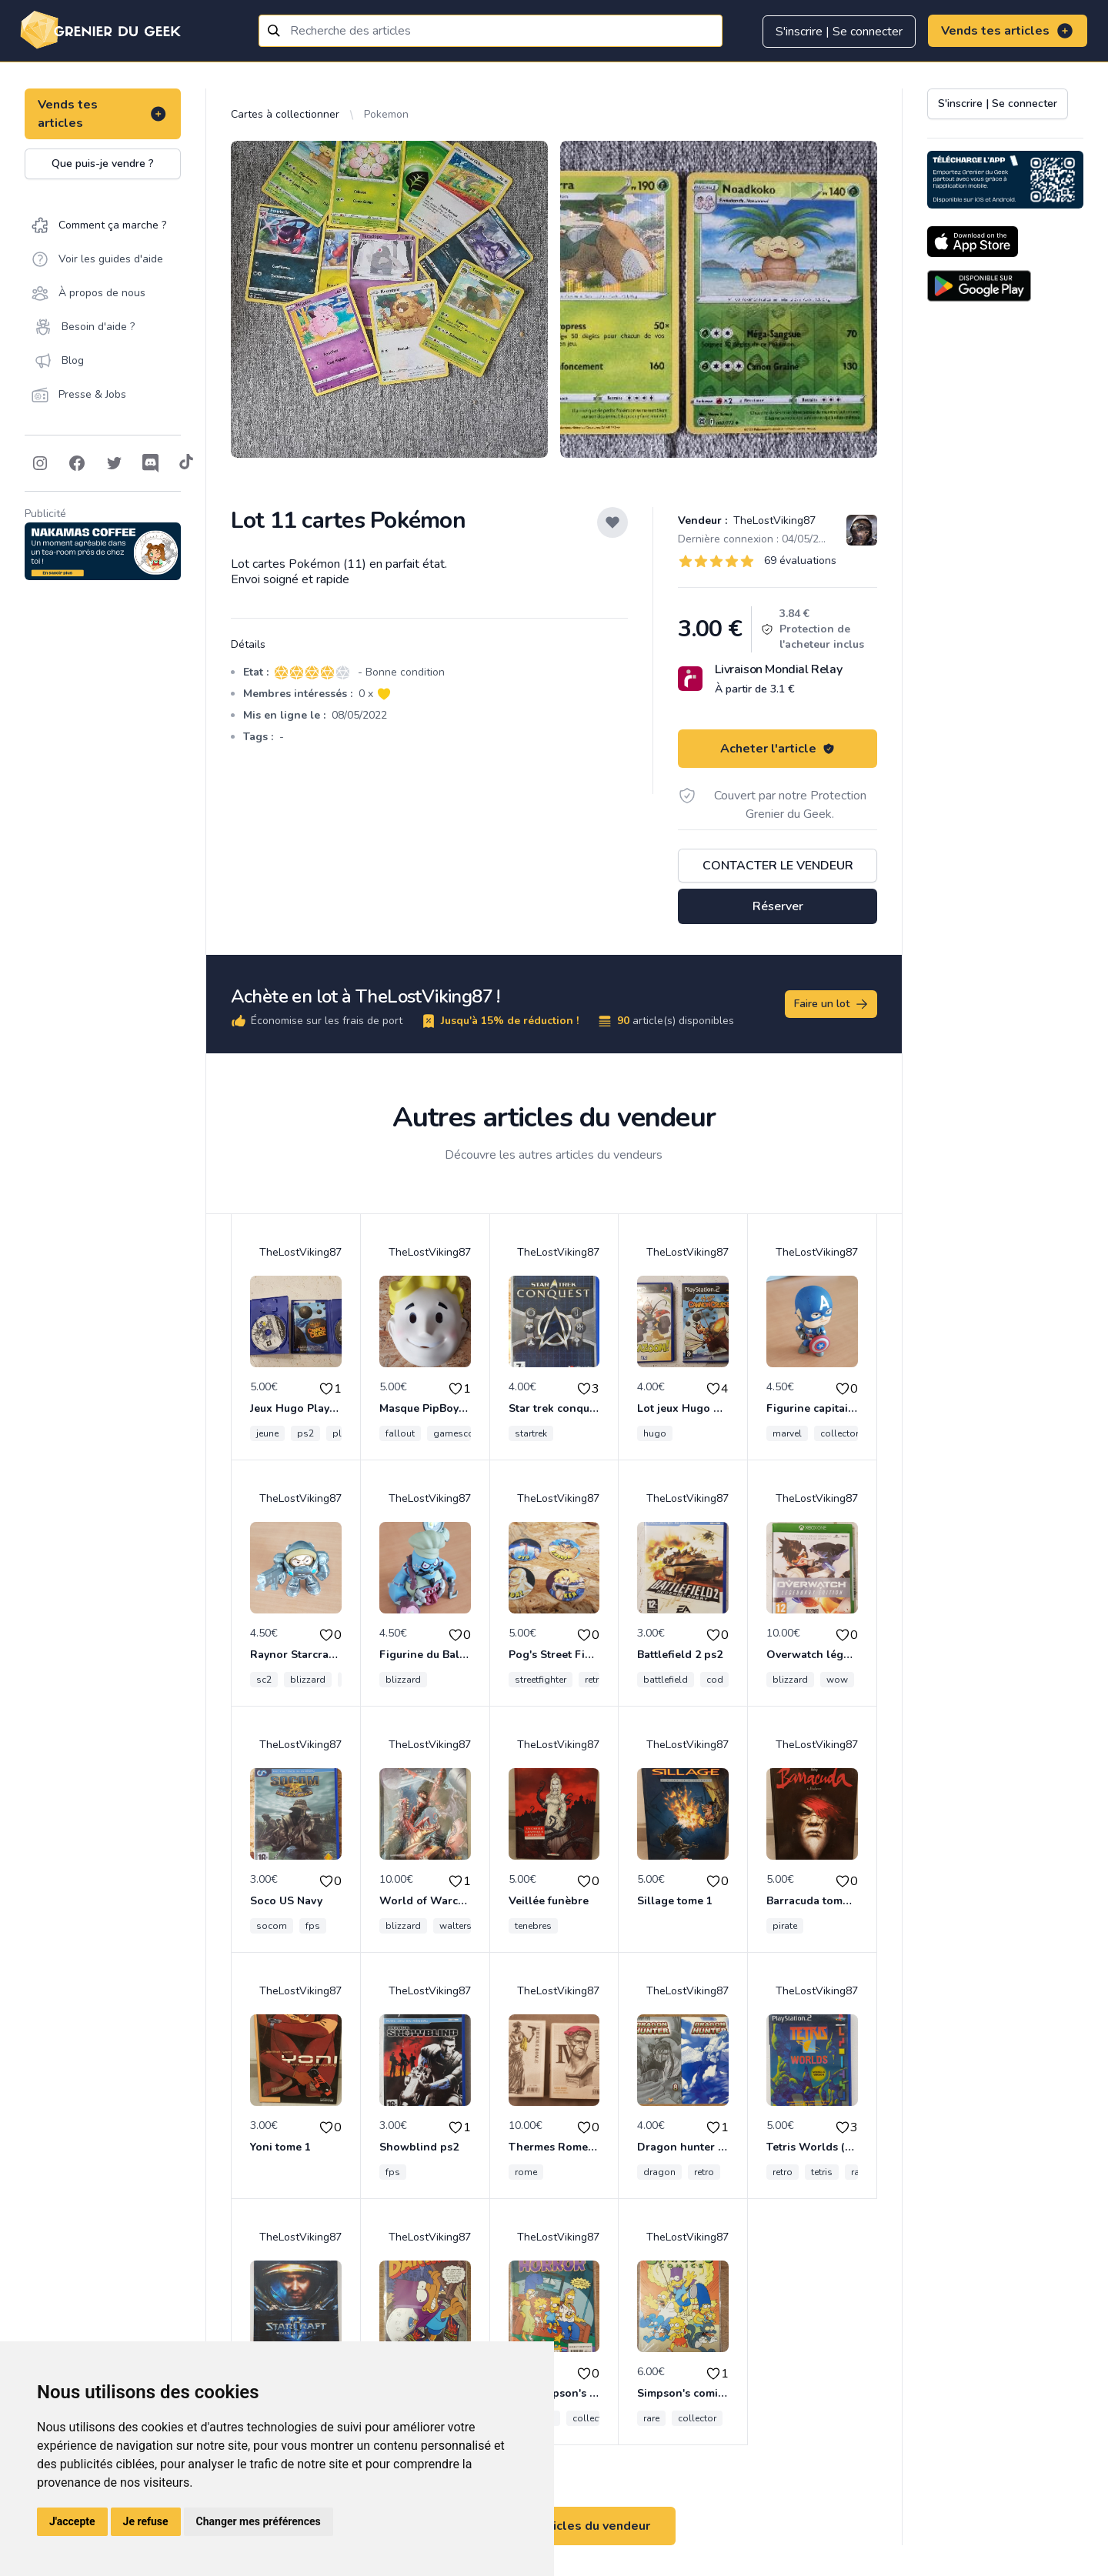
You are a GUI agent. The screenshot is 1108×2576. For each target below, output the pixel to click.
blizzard (307, 1679)
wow (837, 1679)
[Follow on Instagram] (40, 463)
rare (651, 2418)
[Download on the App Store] (972, 241)
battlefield (665, 1679)
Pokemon (386, 114)
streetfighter (540, 1679)
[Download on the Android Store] (979, 285)
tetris (822, 2172)
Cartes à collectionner (285, 114)
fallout (400, 1433)
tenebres (533, 1926)
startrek (531, 1433)
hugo (654, 1433)
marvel (787, 1433)
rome (526, 2172)
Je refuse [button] (146, 2521)
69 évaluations (800, 560)
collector (839, 1433)
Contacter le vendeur (778, 865)
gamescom (457, 1433)
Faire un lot (831, 1004)
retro (595, 1679)
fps (312, 1926)
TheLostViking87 (773, 520)
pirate (785, 1926)
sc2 (264, 1679)
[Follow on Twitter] (114, 463)
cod (714, 1679)
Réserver (778, 906)
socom (271, 1926)
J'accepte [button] (72, 2521)
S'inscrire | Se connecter (839, 31)
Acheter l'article (777, 748)
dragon (659, 2172)
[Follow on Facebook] (77, 463)
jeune (267, 1433)
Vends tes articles (1007, 31)
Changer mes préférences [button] (258, 2521)
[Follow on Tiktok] (186, 463)
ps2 (305, 1433)
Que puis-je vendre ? (103, 163)
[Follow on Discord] (150, 463)
